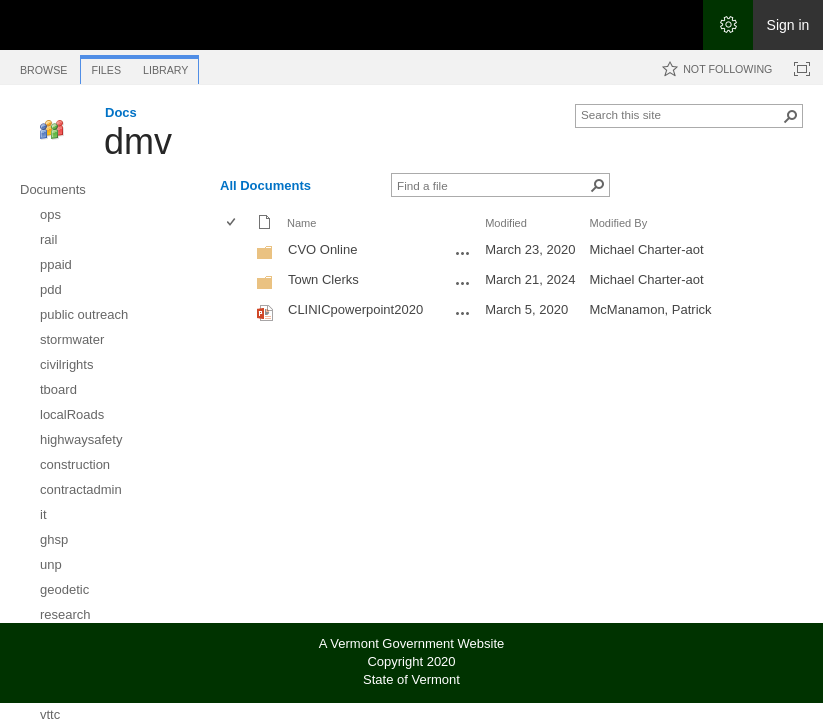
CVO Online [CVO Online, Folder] (322, 249)
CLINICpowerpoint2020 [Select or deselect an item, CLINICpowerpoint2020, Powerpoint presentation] (355, 309)
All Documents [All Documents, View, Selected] (265, 185)
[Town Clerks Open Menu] (463, 283)
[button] (791, 116)
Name (301, 223)
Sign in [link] (788, 25)
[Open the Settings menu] (728, 25)
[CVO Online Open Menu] (463, 253)
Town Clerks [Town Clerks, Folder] (323, 279)
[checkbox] (232, 223)
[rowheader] (236, 252)
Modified (506, 223)
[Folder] (265, 256)
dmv (138, 141)
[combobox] (681, 114)
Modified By (618, 223)
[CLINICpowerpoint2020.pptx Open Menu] (463, 313)
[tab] (43, 66)
